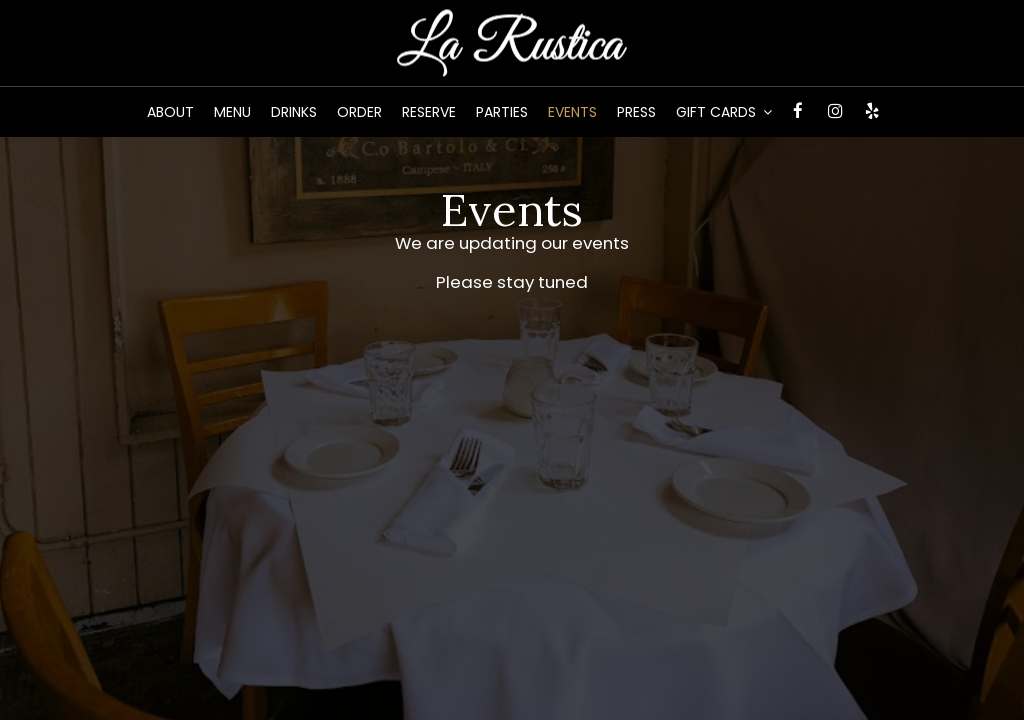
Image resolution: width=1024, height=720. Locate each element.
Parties (502, 112)
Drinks (294, 112)
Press (636, 112)
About (170, 112)
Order (359, 112)
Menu (232, 112)
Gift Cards (724, 112)
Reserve (429, 112)
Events (572, 112)
